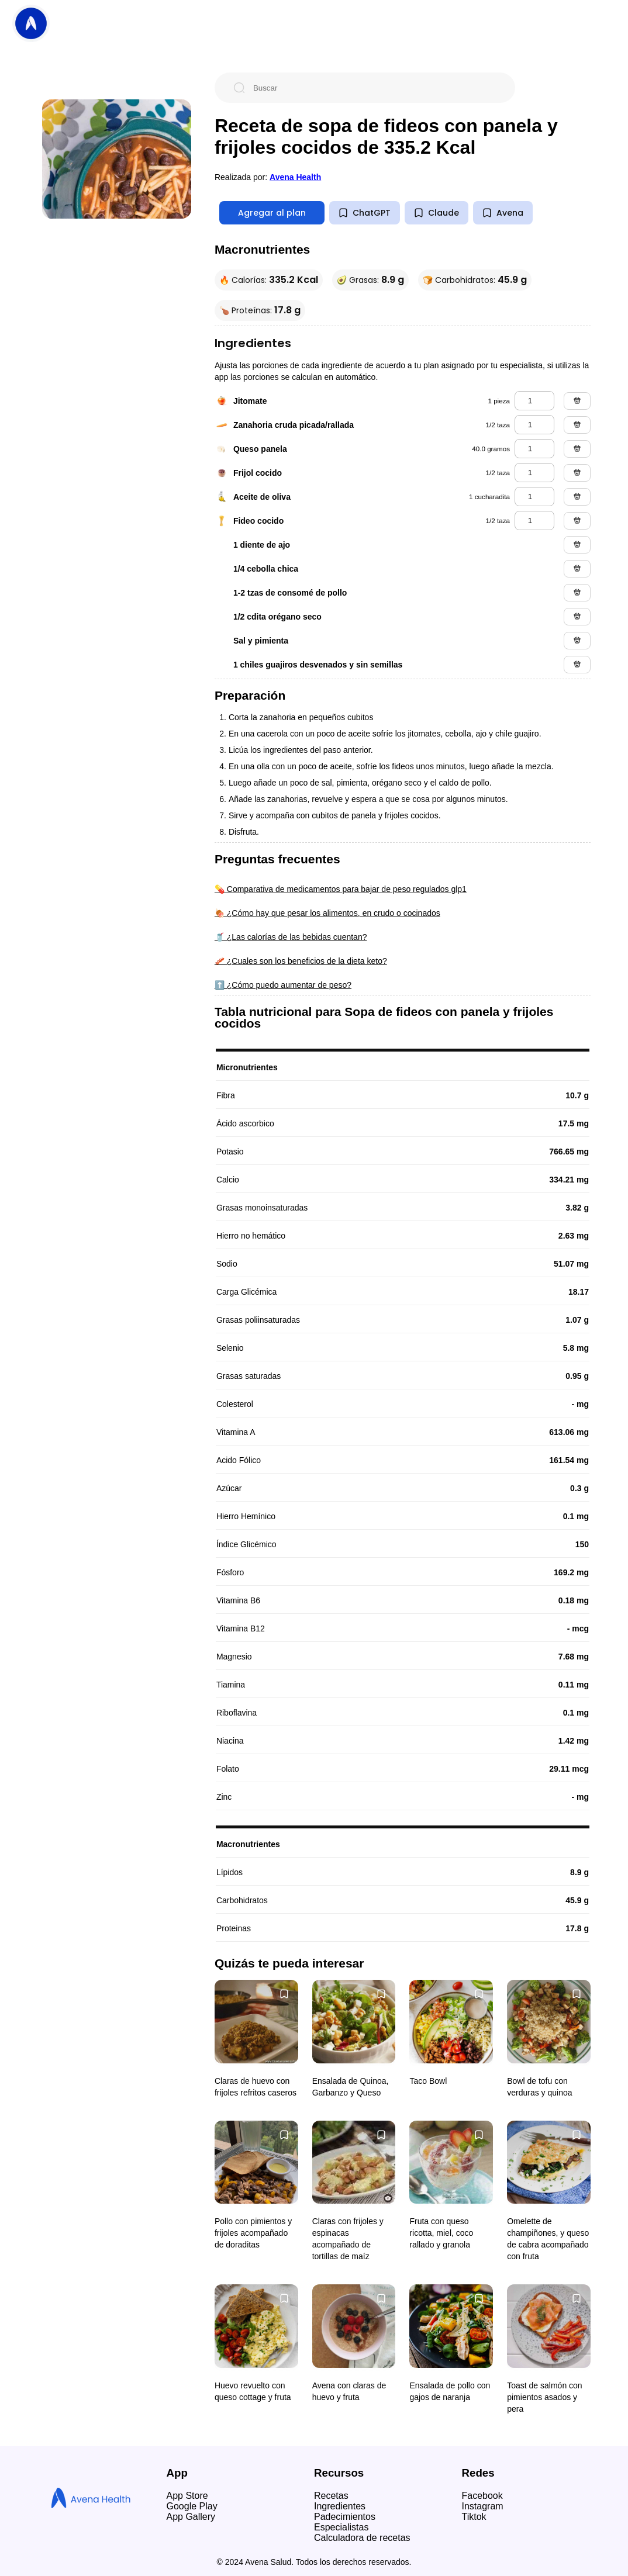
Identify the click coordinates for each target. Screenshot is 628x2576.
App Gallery (191, 2517)
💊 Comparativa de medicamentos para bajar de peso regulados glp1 (341, 889)
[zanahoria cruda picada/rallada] (534, 424)
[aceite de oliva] (534, 496)
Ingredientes (339, 2506)
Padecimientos (344, 2517)
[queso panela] (534, 448)
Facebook (482, 2496)
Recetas (331, 2496)
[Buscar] (374, 88)
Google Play (192, 2506)
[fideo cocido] (534, 520)
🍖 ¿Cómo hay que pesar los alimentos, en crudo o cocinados (327, 913)
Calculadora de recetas (362, 2538)
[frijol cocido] (534, 472)
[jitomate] (534, 400)
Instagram (482, 2506)
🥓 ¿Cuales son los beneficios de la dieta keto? (301, 961)
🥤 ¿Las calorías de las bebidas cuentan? (291, 937)
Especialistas (341, 2527)
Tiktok (474, 2517)
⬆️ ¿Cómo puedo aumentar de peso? (283, 985)
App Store (187, 2496)
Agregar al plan (272, 213)
